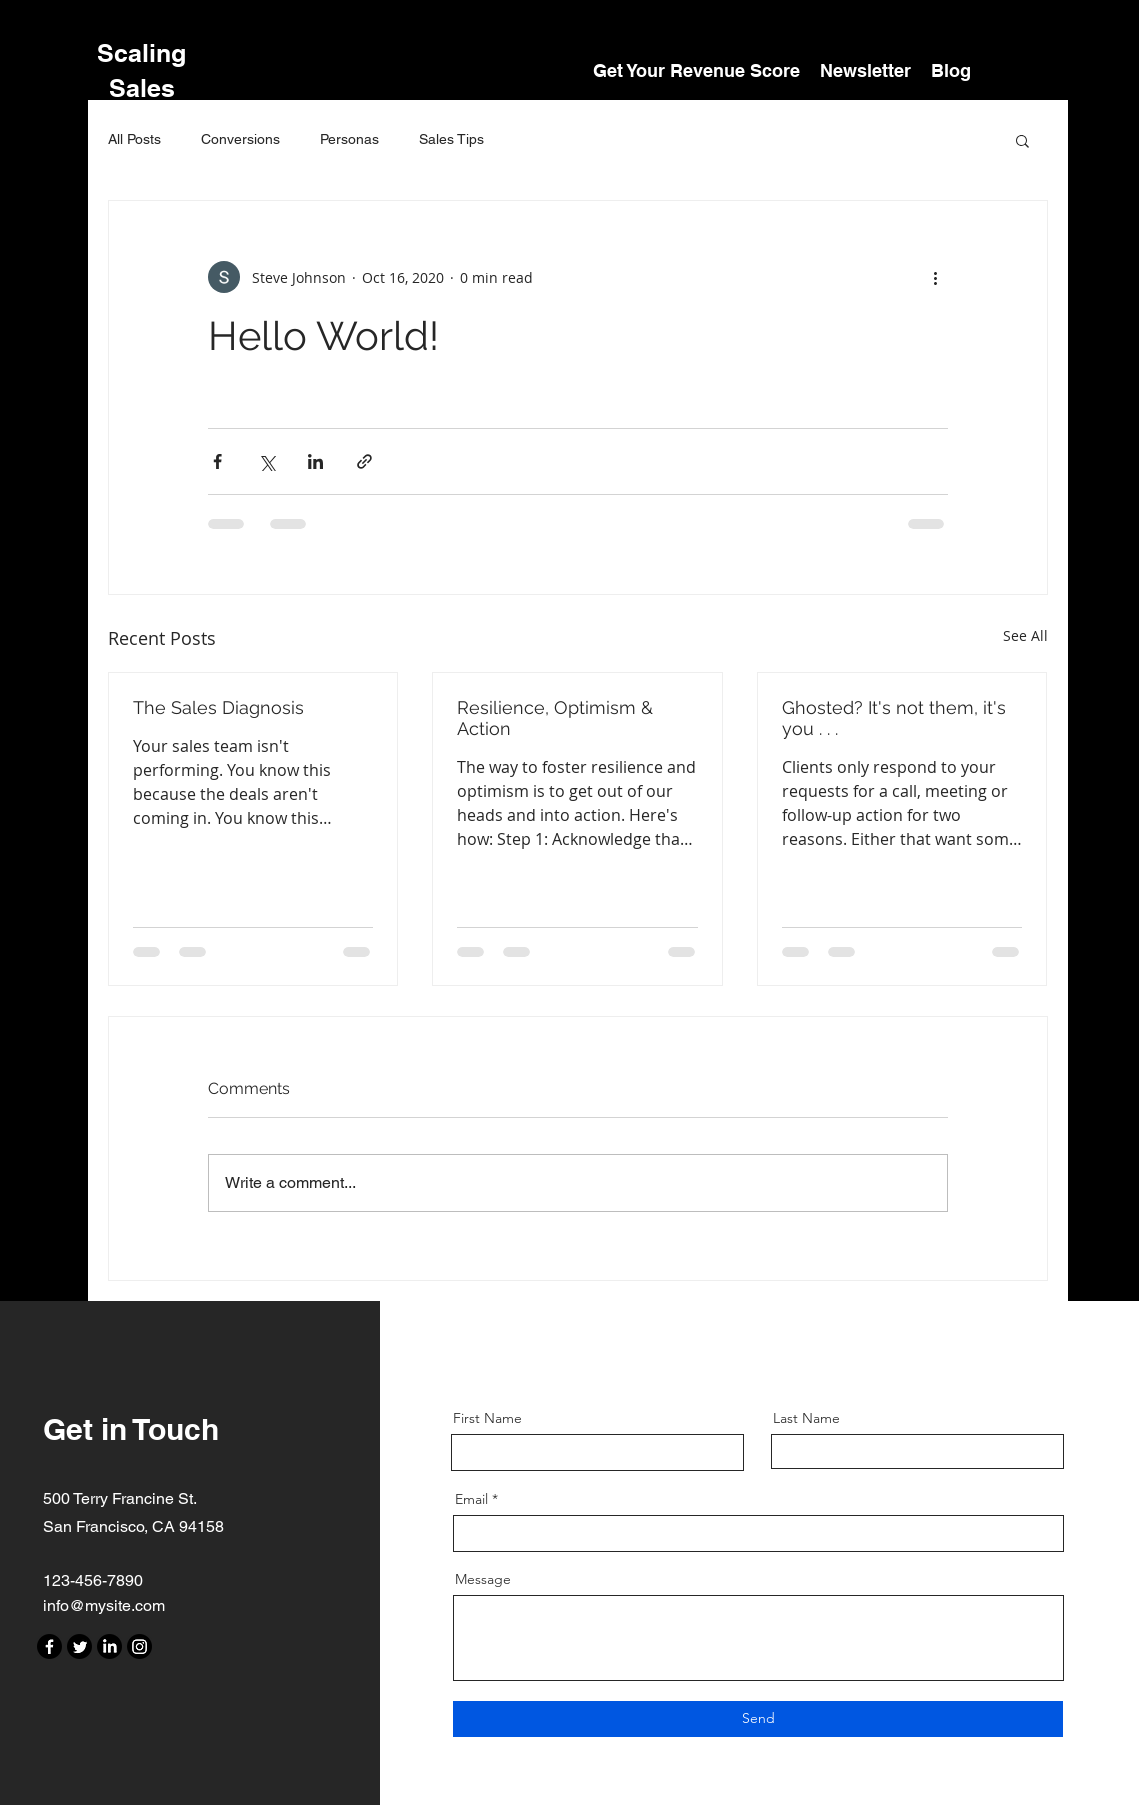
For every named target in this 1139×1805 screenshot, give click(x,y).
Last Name (806, 1418)
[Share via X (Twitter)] (266, 461)
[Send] (758, 1719)
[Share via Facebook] (217, 461)
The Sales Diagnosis (218, 707)
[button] (1022, 140)
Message (483, 1579)
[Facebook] (49, 1646)
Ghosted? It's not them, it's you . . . (894, 718)
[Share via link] (364, 461)
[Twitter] (79, 1646)
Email (471, 1499)
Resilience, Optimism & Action (555, 718)
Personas (349, 139)
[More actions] (936, 277)
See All (1025, 635)
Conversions (240, 139)
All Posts (134, 139)
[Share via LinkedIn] (315, 461)
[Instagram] (139, 1646)
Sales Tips (451, 139)
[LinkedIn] (109, 1646)
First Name (487, 1418)
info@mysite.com (104, 1605)
